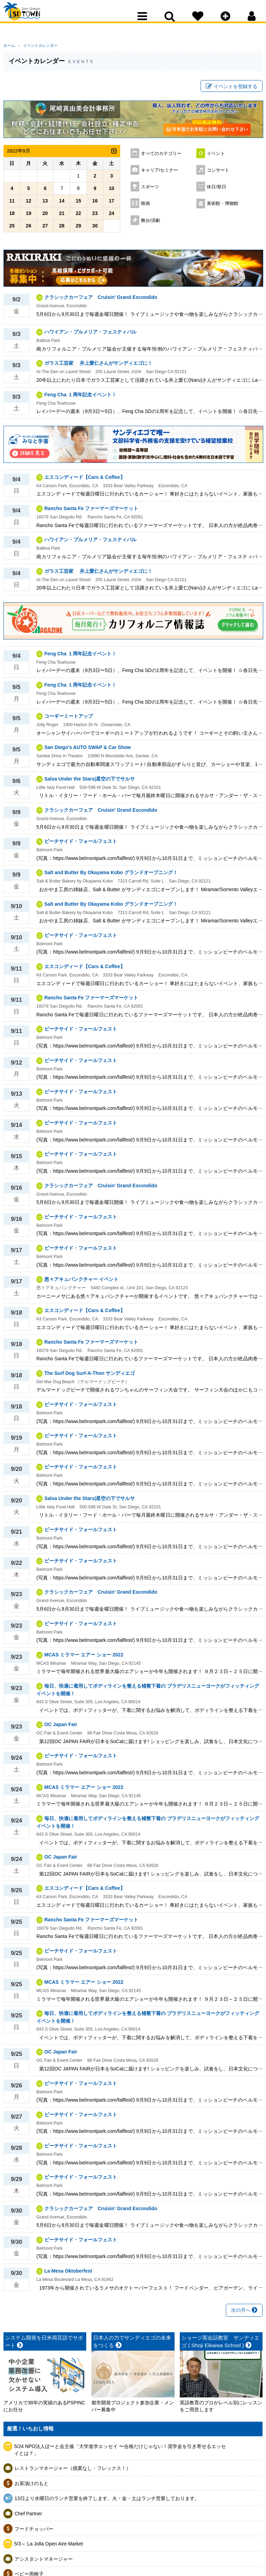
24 (111, 216)
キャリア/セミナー (159, 173)
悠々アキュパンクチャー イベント (81, 1282)
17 (111, 204)
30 (95, 229)
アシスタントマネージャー (44, 2562)
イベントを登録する (231, 88)
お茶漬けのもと (31, 2486)
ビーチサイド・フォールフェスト (80, 844)
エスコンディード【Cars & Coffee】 (84, 480)
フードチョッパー (34, 2531)
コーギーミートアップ (68, 719)
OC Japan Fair (60, 1727)
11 (12, 204)
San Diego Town (33, 19)
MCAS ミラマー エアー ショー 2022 (83, 1657)
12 (29, 204)
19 (29, 216)
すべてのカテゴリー (161, 156)
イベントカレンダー (35, 45)
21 (61, 216)
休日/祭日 (216, 189)
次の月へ (244, 2313)
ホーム (9, 45)
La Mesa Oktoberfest (68, 2273)
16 (95, 204)
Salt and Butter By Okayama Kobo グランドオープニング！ (111, 875)
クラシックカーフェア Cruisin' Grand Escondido (100, 300)
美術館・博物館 (222, 206)
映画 (145, 206)
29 (78, 229)
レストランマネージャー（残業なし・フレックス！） (73, 2471)
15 (78, 204)
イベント (216, 156)
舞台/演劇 (150, 223)
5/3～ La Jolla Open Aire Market (48, 2547)
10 (111, 191)
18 (12, 216)
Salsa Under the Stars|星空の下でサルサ (89, 781)
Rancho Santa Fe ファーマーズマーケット (91, 511)
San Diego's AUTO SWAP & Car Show (87, 750)
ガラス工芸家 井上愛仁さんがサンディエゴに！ (98, 366)
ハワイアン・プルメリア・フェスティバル (90, 335)
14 (61, 204)
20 (45, 216)
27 (45, 229)
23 (95, 216)
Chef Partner (28, 2516)
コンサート (218, 173)
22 (78, 216)
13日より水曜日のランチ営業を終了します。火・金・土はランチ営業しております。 (107, 2501)
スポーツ (150, 189)
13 (45, 204)
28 (61, 229)
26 (29, 229)
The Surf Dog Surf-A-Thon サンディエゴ (89, 1376)
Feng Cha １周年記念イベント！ (80, 397)
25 (12, 229)
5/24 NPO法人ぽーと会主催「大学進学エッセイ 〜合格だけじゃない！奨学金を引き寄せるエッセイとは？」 (120, 2452)
